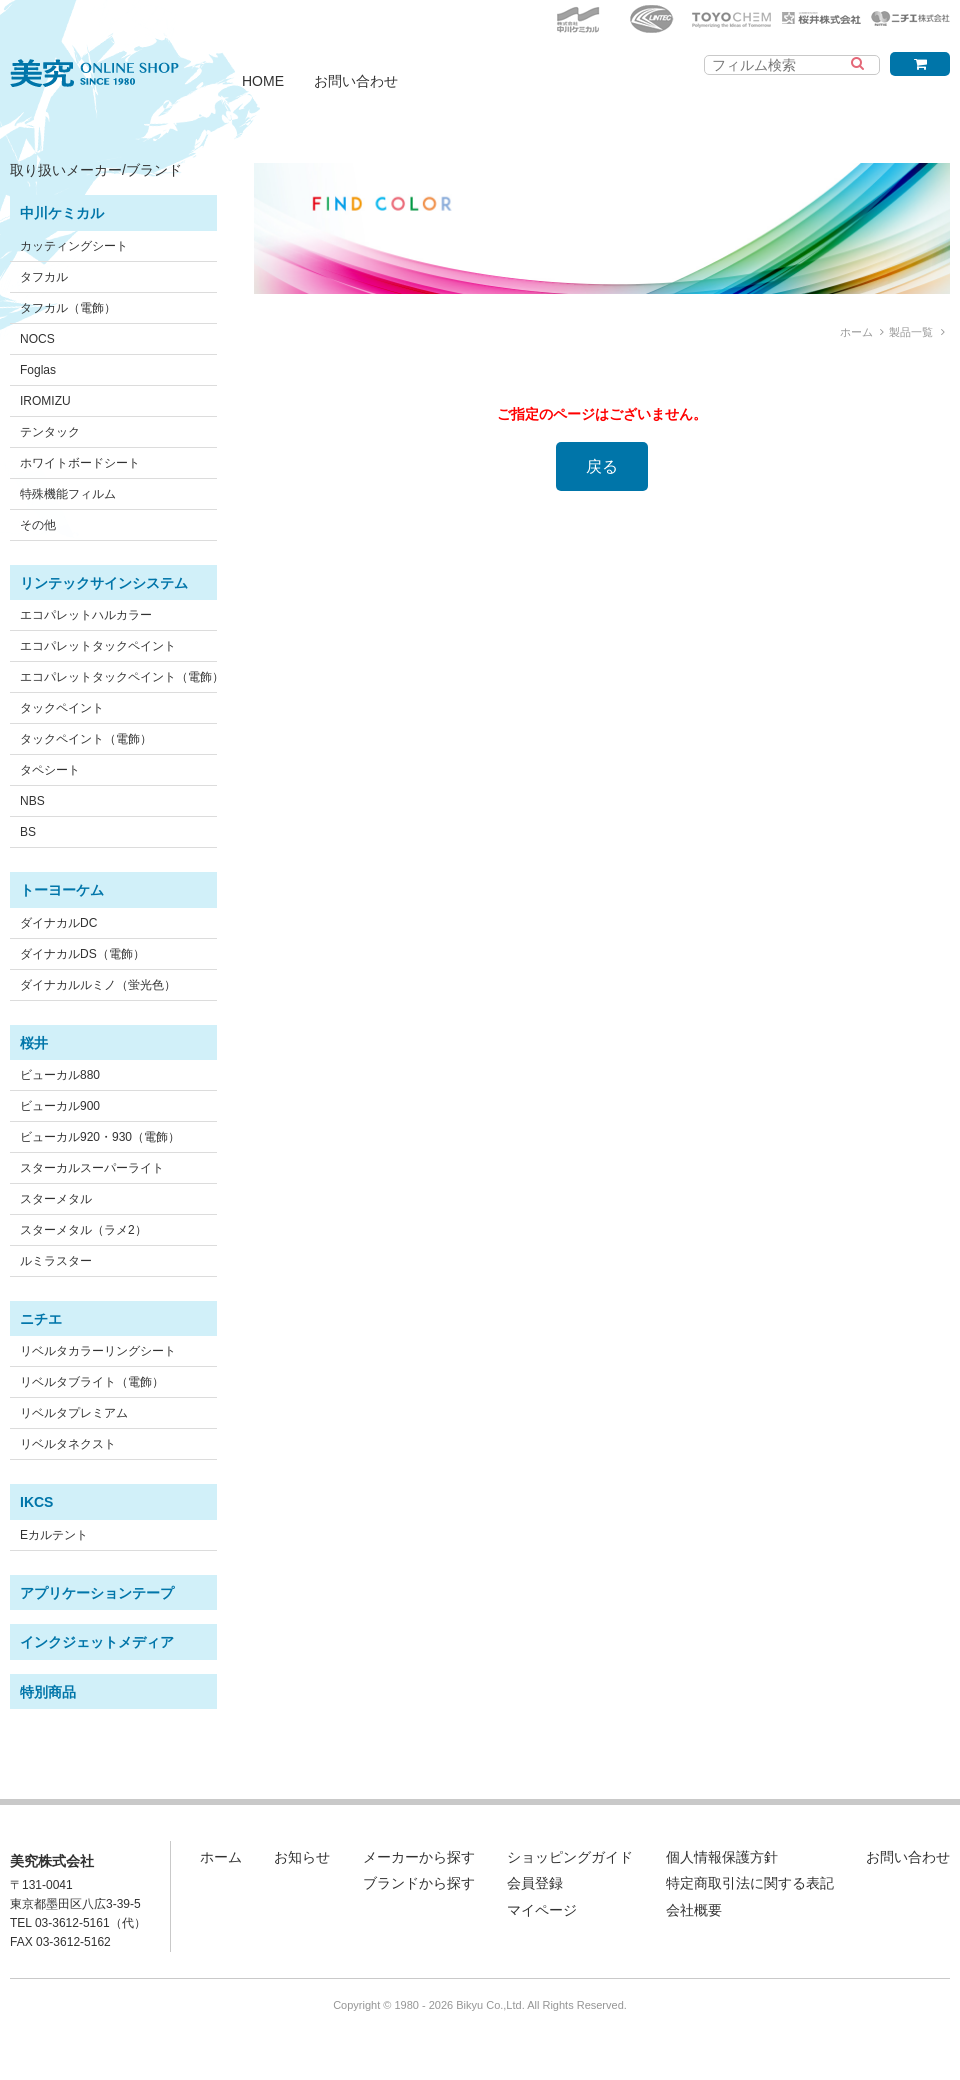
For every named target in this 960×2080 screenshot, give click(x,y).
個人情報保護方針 (722, 1857)
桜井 (34, 1043)
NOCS (37, 339)
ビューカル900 (60, 1106)
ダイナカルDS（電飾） (82, 954)
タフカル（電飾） (68, 308)
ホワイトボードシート (80, 463)
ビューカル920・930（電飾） (100, 1137)
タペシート (50, 770)
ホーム (856, 332)
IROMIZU (45, 401)
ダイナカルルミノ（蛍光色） (98, 985)
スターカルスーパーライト (92, 1168)
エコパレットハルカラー (86, 615)
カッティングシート (74, 246)
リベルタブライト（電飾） (92, 1382)
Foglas (38, 370)
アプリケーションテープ (97, 1593)
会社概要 (694, 1910)
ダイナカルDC (58, 923)
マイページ (542, 1910)
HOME (263, 81)
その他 (38, 525)
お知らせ (302, 1857)
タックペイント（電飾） (86, 739)
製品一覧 (911, 332)
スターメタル (56, 1199)
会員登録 (535, 1883)
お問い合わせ (356, 81)
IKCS (36, 1502)
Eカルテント (54, 1535)
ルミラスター (56, 1261)
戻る (602, 466)
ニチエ (41, 1319)
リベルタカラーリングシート (98, 1351)
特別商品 (48, 1692)
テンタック (50, 432)
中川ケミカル (62, 213)
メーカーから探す (419, 1857)
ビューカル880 (60, 1075)
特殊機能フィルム (68, 494)
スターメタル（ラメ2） (83, 1230)
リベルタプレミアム (74, 1413)
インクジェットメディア (97, 1642)
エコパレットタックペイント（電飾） (122, 677)
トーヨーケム (62, 890)
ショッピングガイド (570, 1857)
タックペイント (62, 708)
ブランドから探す (419, 1883)
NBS (32, 801)
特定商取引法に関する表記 (750, 1883)
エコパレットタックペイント (98, 646)
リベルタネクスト (68, 1444)
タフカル (44, 277)
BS (28, 832)
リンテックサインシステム (104, 583)
